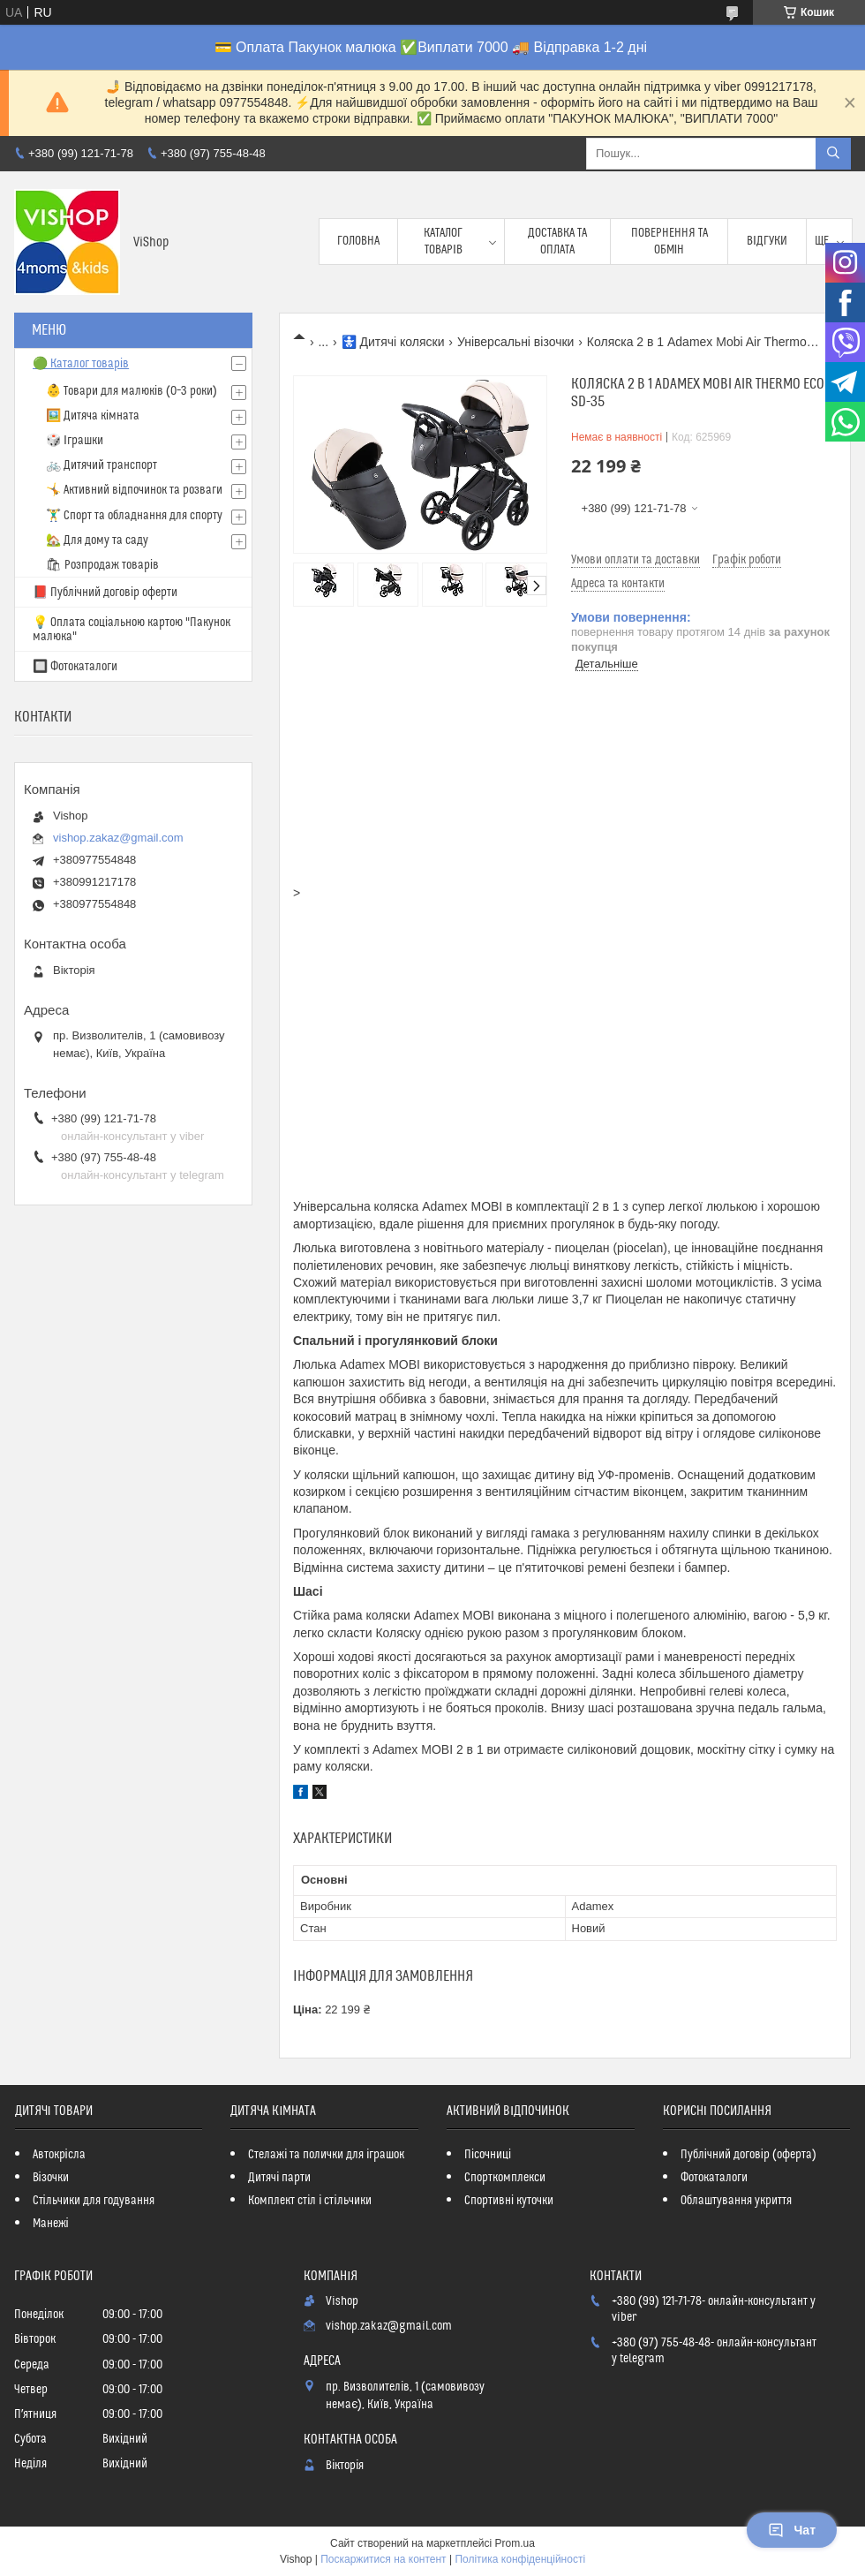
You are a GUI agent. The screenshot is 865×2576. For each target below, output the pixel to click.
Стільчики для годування (93, 2201)
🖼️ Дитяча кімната (92, 416)
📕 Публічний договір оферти (105, 592)
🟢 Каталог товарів (81, 364)
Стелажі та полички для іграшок (326, 2155)
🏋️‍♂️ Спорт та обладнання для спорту (134, 516)
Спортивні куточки (508, 2201)
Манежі (51, 2224)
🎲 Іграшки (74, 441)
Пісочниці (487, 2155)
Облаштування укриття (736, 2201)
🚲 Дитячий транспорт (101, 465)
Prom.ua (515, 2543)
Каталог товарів (443, 241)
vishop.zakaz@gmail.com (118, 837)
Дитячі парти (279, 2178)
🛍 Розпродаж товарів (102, 565)
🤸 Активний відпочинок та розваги (134, 490)
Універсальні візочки (515, 342)
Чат (792, 2530)
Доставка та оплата (557, 241)
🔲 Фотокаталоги (75, 667)
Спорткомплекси (504, 2178)
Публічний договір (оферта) (748, 2155)
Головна (358, 241)
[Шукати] (833, 154)
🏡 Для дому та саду (97, 540)
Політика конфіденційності (520, 2559)
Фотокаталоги (714, 2178)
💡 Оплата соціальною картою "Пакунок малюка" (131, 630)
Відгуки (767, 241)
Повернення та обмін (669, 241)
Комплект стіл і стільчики (309, 2201)
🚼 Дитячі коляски (393, 342)
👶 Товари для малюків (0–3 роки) (131, 391)
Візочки (51, 2178)
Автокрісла (59, 2155)
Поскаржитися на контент (383, 2559)
